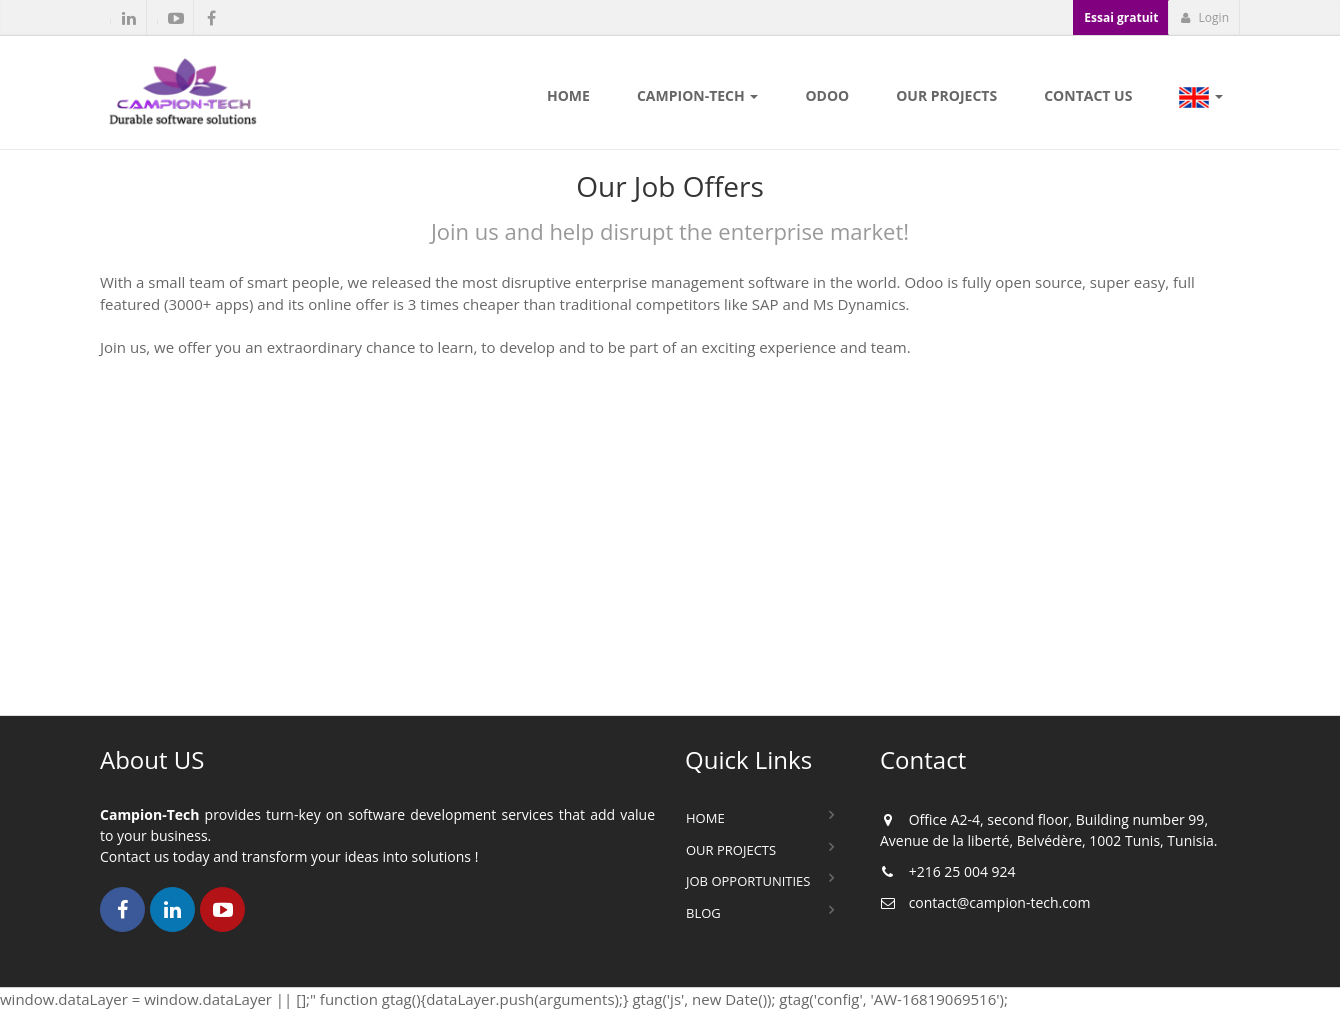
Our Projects (731, 850)
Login (1204, 17)
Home (705, 818)
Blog (703, 913)
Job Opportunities (748, 881)
